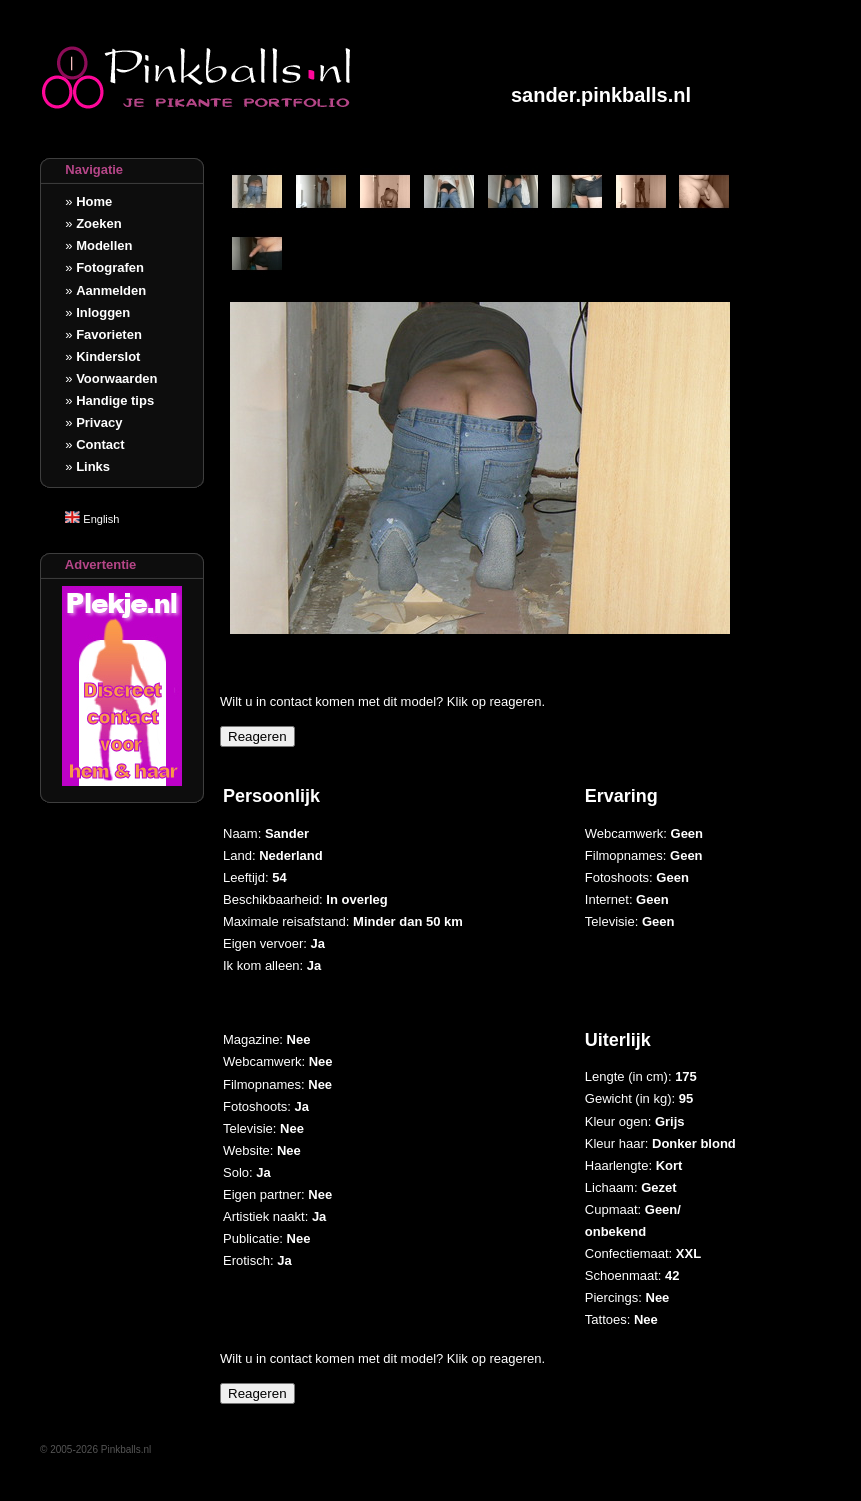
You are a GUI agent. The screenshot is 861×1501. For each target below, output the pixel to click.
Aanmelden (111, 290)
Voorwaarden (116, 378)
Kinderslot (108, 356)
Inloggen (103, 312)
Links (93, 466)
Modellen (104, 245)
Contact (100, 444)
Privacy (99, 422)
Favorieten (109, 334)
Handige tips (115, 400)
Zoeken (99, 223)
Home (94, 201)
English (92, 519)
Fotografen (110, 267)
